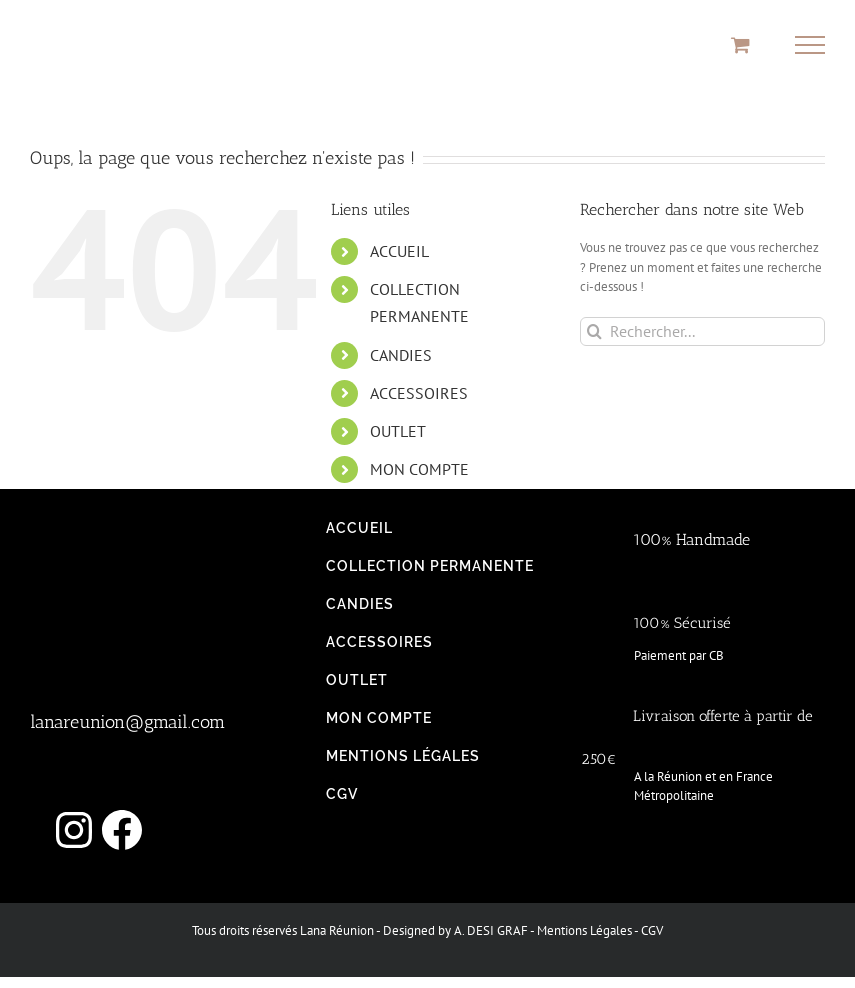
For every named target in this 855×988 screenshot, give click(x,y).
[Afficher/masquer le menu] (810, 45)
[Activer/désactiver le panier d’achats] (740, 44)
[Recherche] (594, 331)
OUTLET (398, 431)
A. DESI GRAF (491, 930)
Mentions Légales (584, 930)
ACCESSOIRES (419, 393)
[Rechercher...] (702, 331)
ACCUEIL (399, 251)
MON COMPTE (419, 469)
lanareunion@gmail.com (127, 722)
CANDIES (401, 355)
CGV (652, 930)
